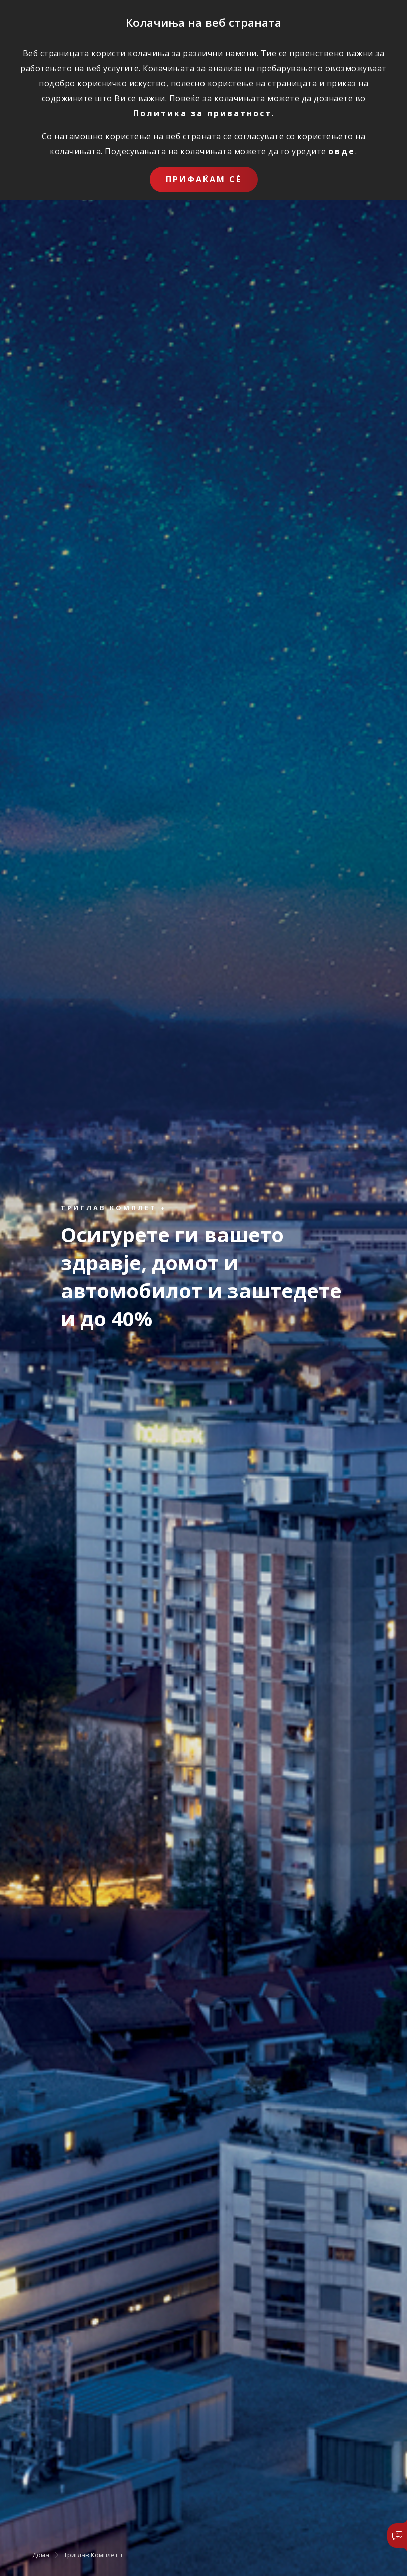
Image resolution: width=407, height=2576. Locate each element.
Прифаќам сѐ (204, 179)
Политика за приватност (202, 113)
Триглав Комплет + (93, 2554)
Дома (40, 2554)
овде (341, 151)
